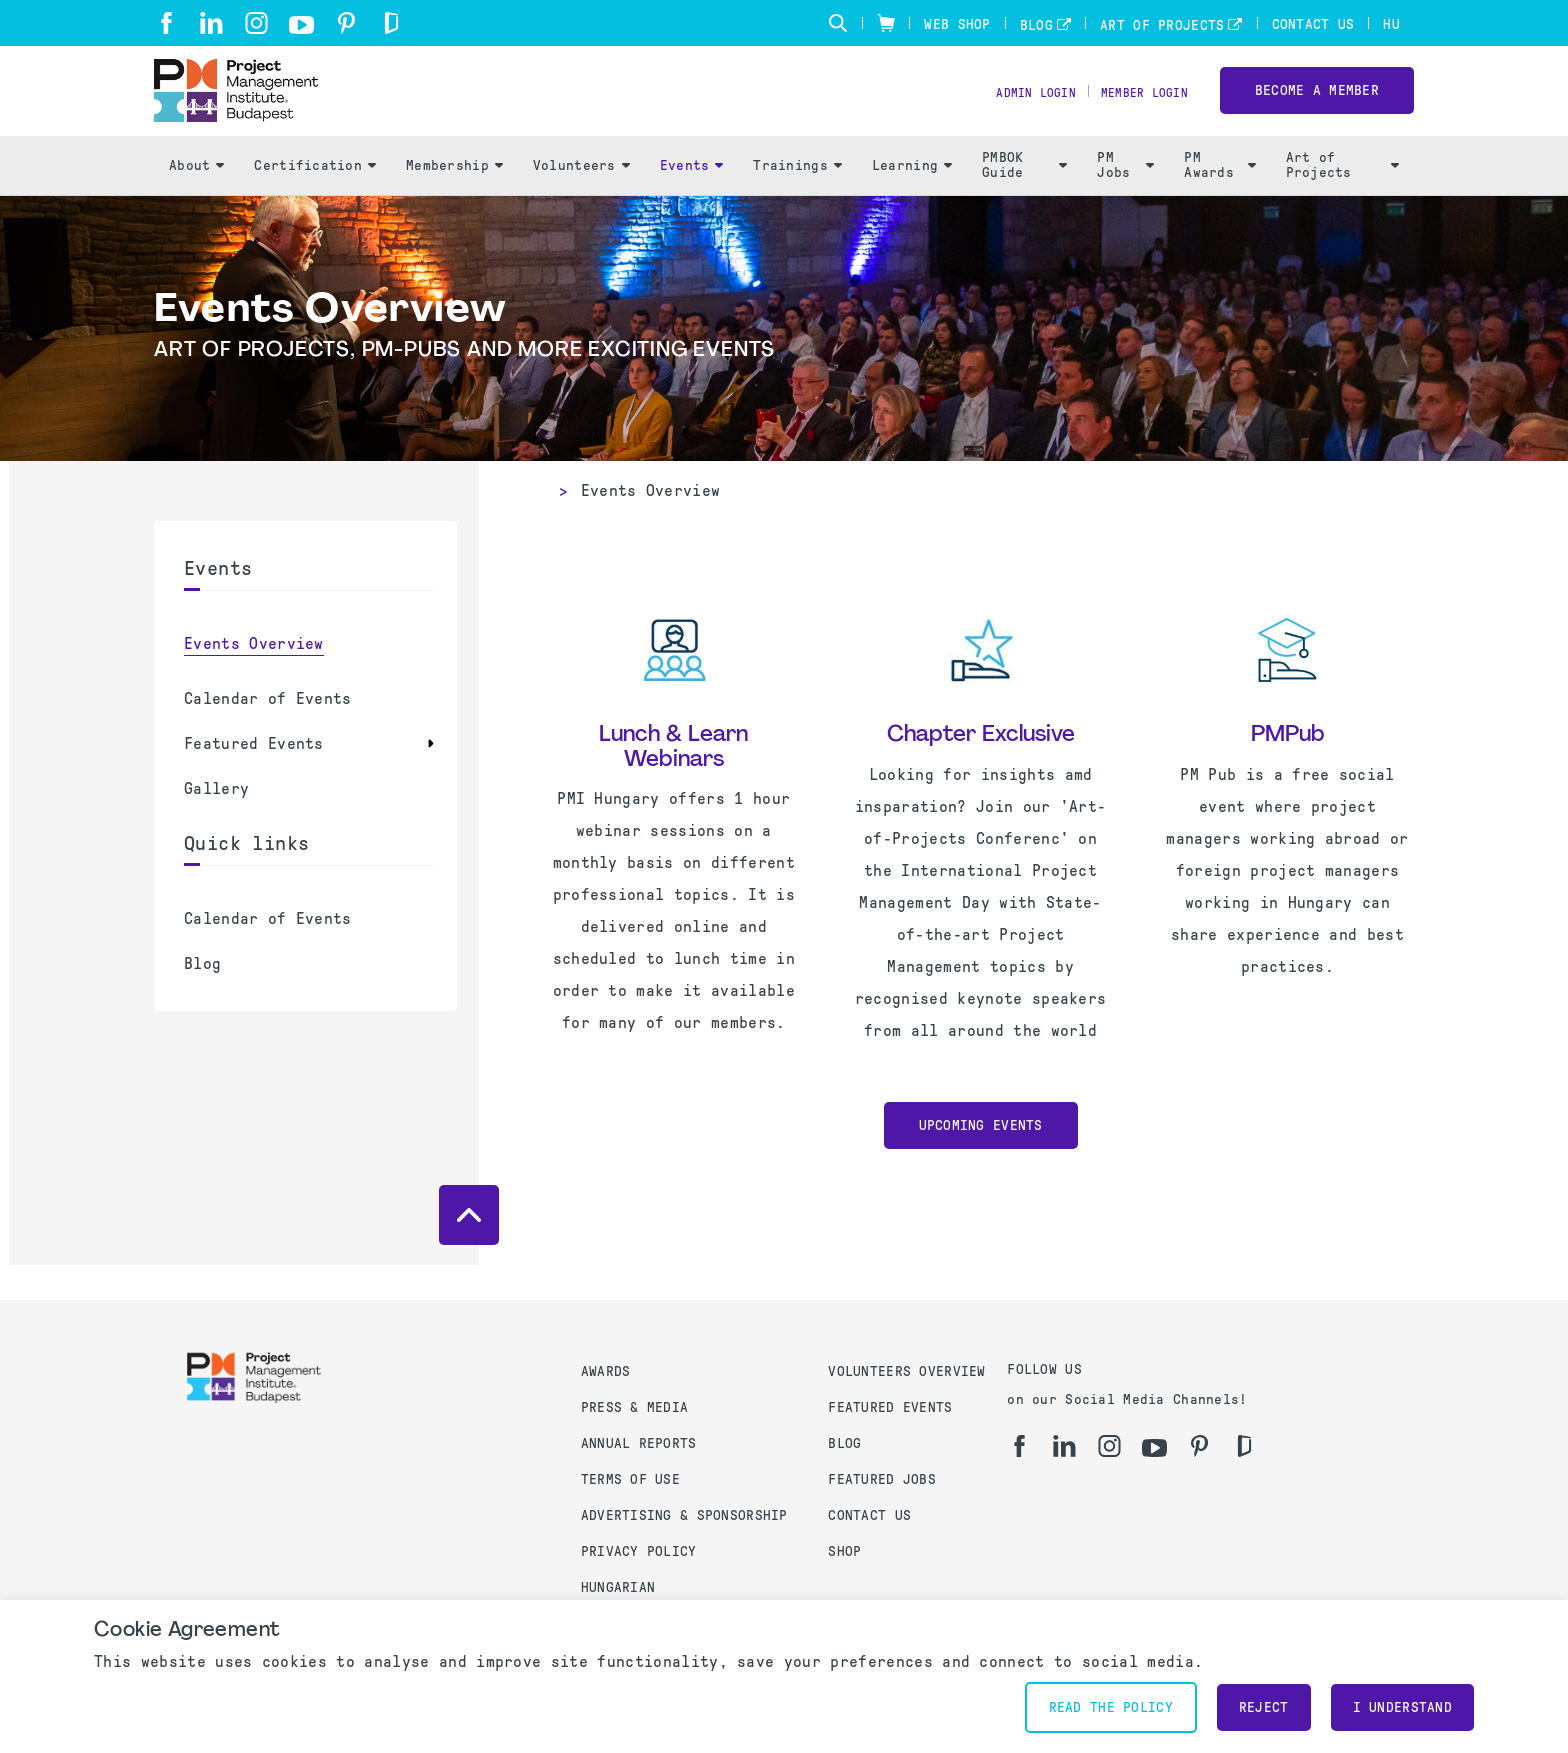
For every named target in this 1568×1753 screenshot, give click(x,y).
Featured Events (254, 778)
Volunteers (581, 200)
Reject (1264, 1707)
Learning (912, 200)
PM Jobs (1125, 201)
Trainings (797, 200)
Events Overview (254, 678)
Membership (454, 200)
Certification (315, 200)
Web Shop (957, 24)
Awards (606, 1371)
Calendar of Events (268, 733)
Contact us (869, 1515)
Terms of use (630, 1479)
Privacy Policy (639, 1551)
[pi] (346, 23)
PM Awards (1219, 201)
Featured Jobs (882, 1479)
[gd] (391, 23)
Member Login (1135, 110)
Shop (844, 1551)
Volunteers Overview (906, 1371)
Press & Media (635, 1407)
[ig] (256, 23)
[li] (211, 23)
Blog (1036, 25)
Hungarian (618, 1587)
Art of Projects (1162, 25)
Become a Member (1317, 108)
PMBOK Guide (1024, 201)
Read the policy (1111, 1707)
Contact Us (1313, 24)
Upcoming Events (981, 1160)
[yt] (301, 25)
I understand (1402, 1707)
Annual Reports (639, 1443)
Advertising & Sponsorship (684, 1515)
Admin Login (1011, 110)
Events (692, 200)
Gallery (216, 823)
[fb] (166, 23)
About (196, 200)
